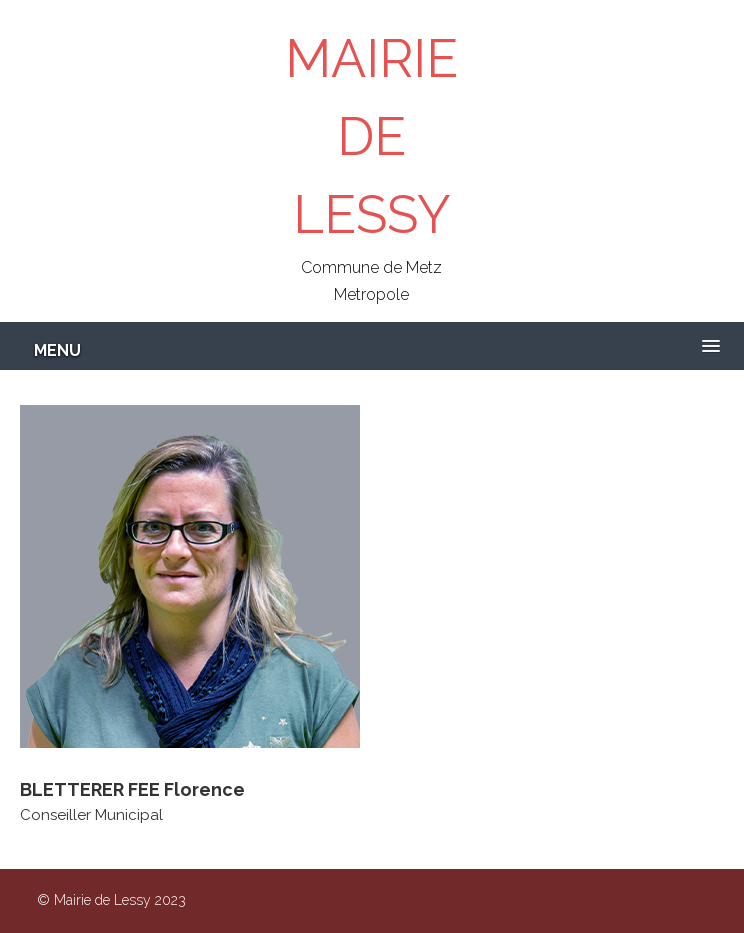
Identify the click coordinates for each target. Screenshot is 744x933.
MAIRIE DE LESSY (371, 136)
